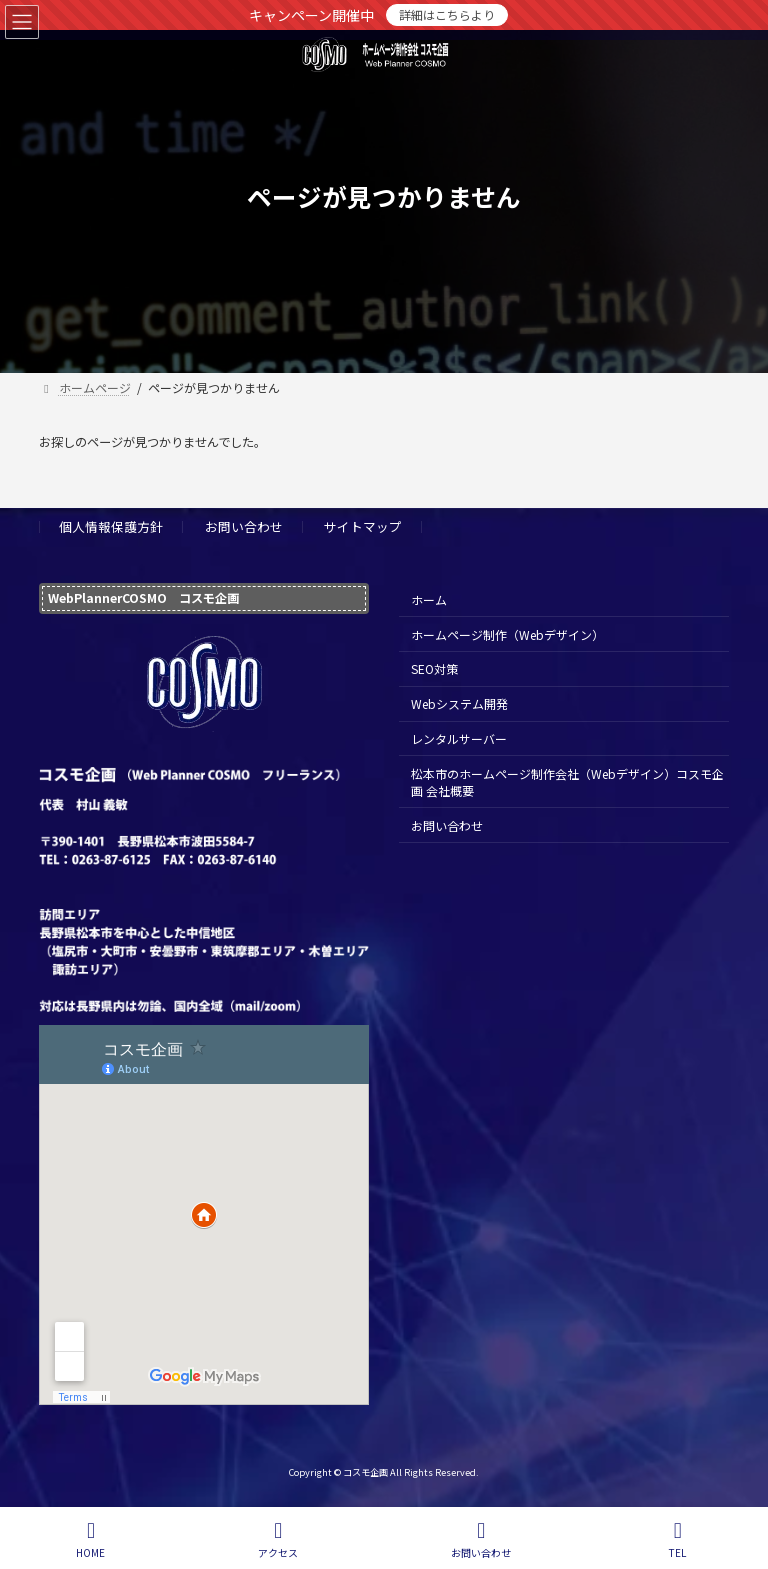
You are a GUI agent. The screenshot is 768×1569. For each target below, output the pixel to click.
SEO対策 (434, 669)
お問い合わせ (244, 526)
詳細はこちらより (447, 14)
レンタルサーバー (459, 738)
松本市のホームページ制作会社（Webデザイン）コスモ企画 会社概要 (567, 782)
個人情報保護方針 (111, 526)
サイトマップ (363, 526)
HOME (90, 1539)
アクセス (278, 1539)
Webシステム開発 (459, 703)
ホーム (429, 599)
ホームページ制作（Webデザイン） (507, 634)
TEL (678, 1539)
